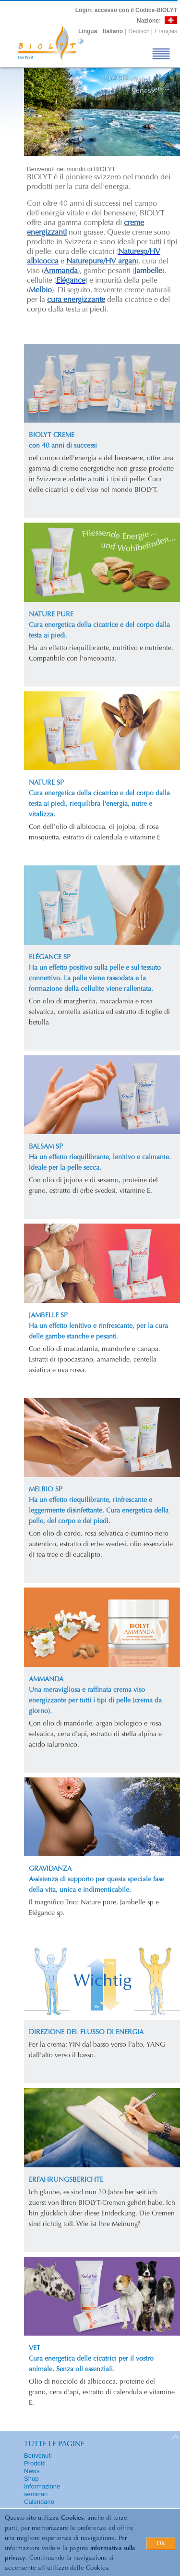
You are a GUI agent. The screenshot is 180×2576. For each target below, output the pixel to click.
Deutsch (139, 31)
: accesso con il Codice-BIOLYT (126, 10)
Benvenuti (38, 2455)
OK (160, 2544)
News (32, 2471)
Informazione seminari (42, 2490)
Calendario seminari (39, 2505)
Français (166, 31)
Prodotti (35, 2463)
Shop (31, 2478)
